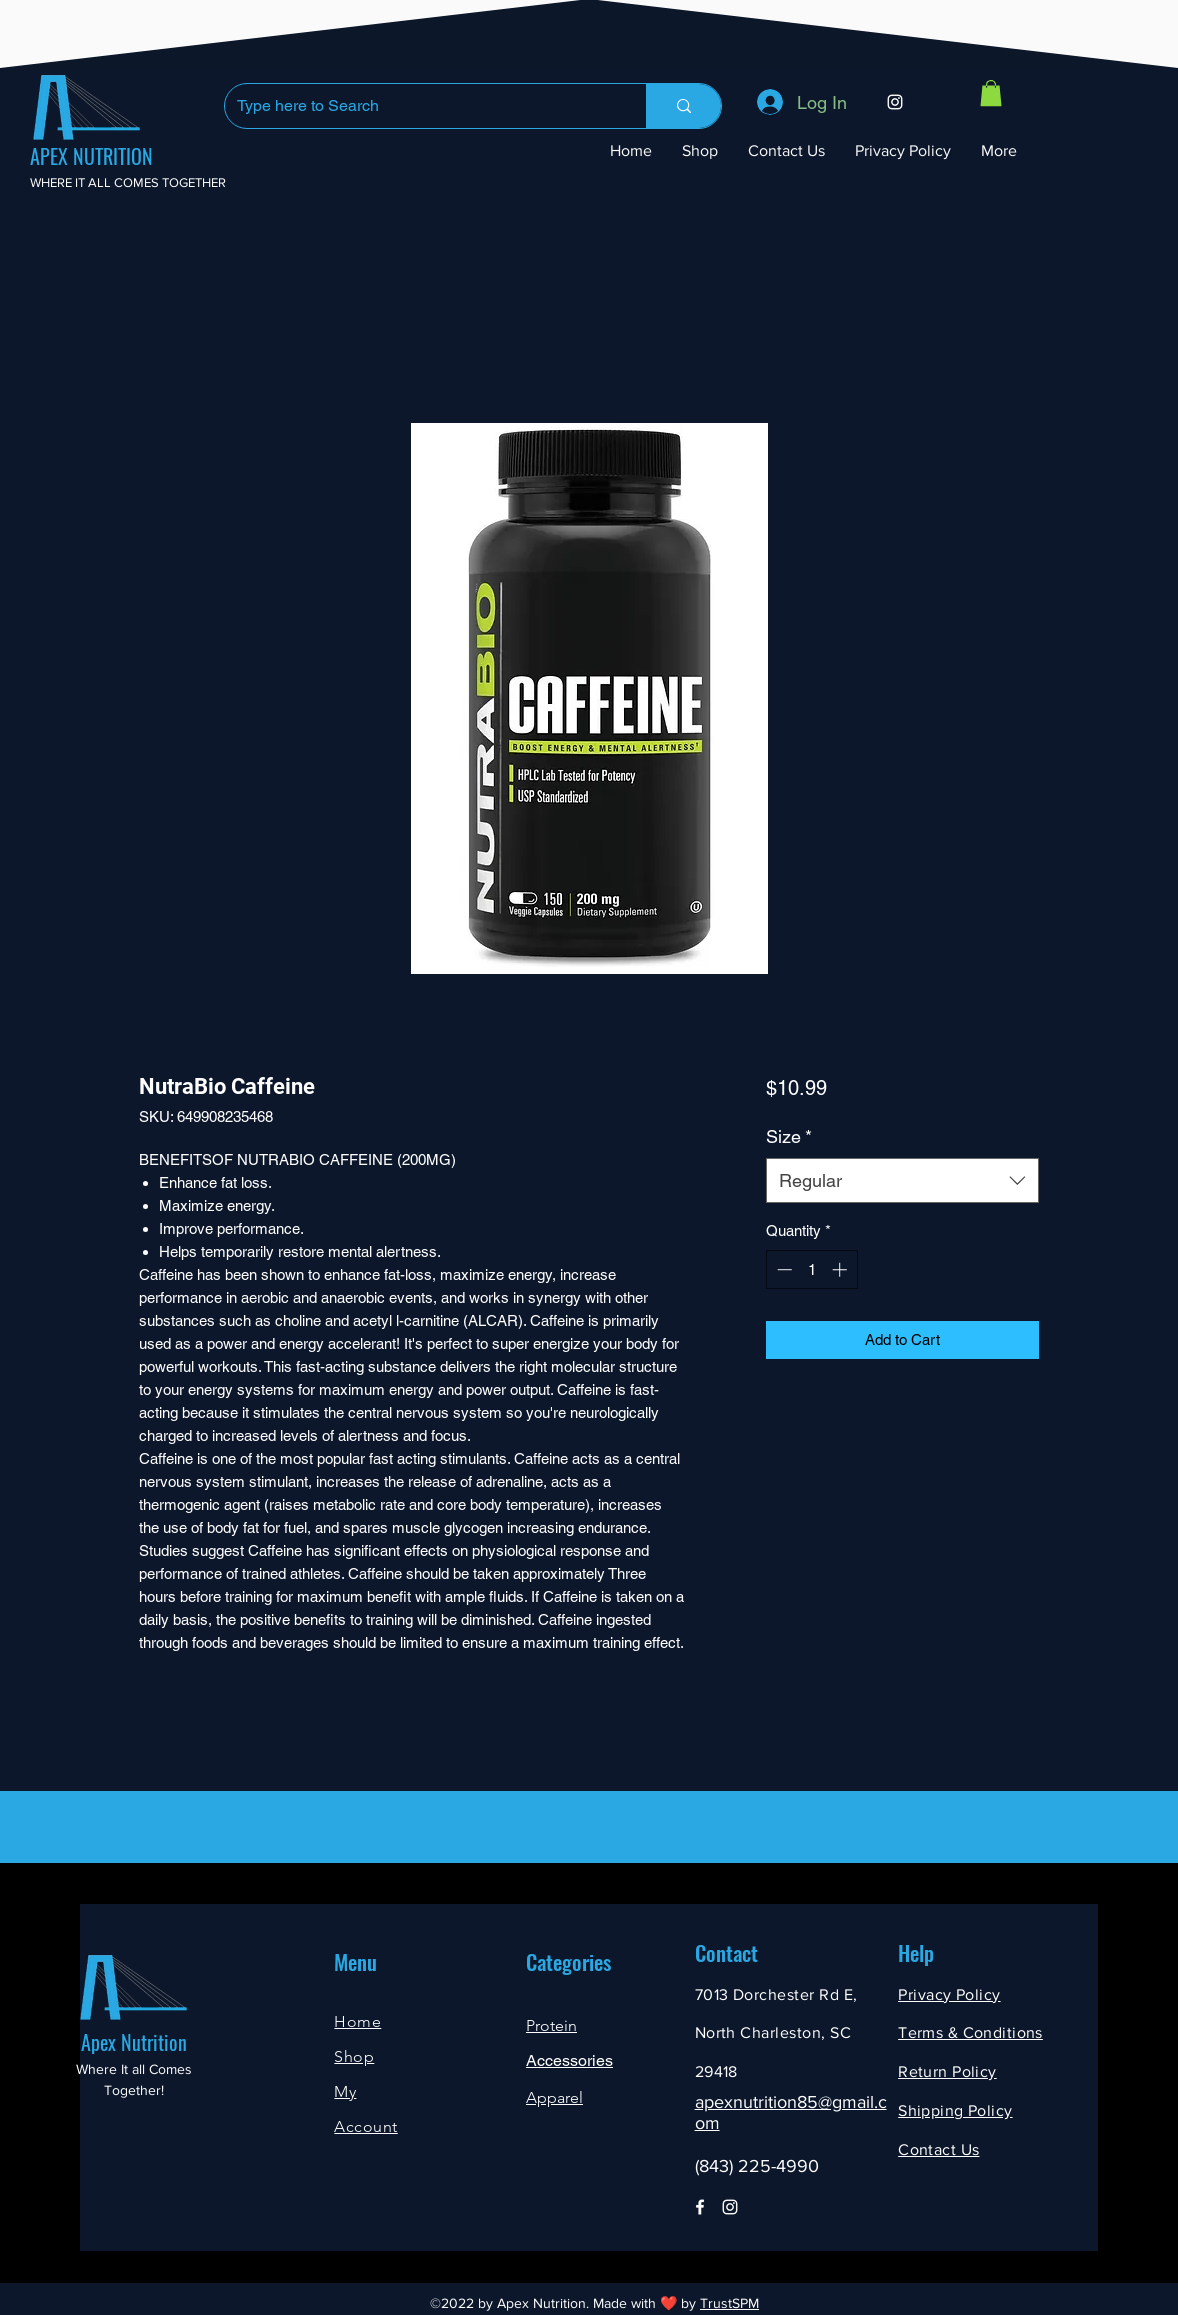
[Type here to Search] (420, 106)
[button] (991, 93)
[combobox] (902, 1180)
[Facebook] (700, 2207)
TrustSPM (729, 2303)
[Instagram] (895, 102)
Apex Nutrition (134, 2042)
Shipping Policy (955, 2110)
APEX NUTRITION (91, 156)
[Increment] (841, 1269)
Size (789, 1136)
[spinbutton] (811, 1269)
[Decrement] (782, 1269)
